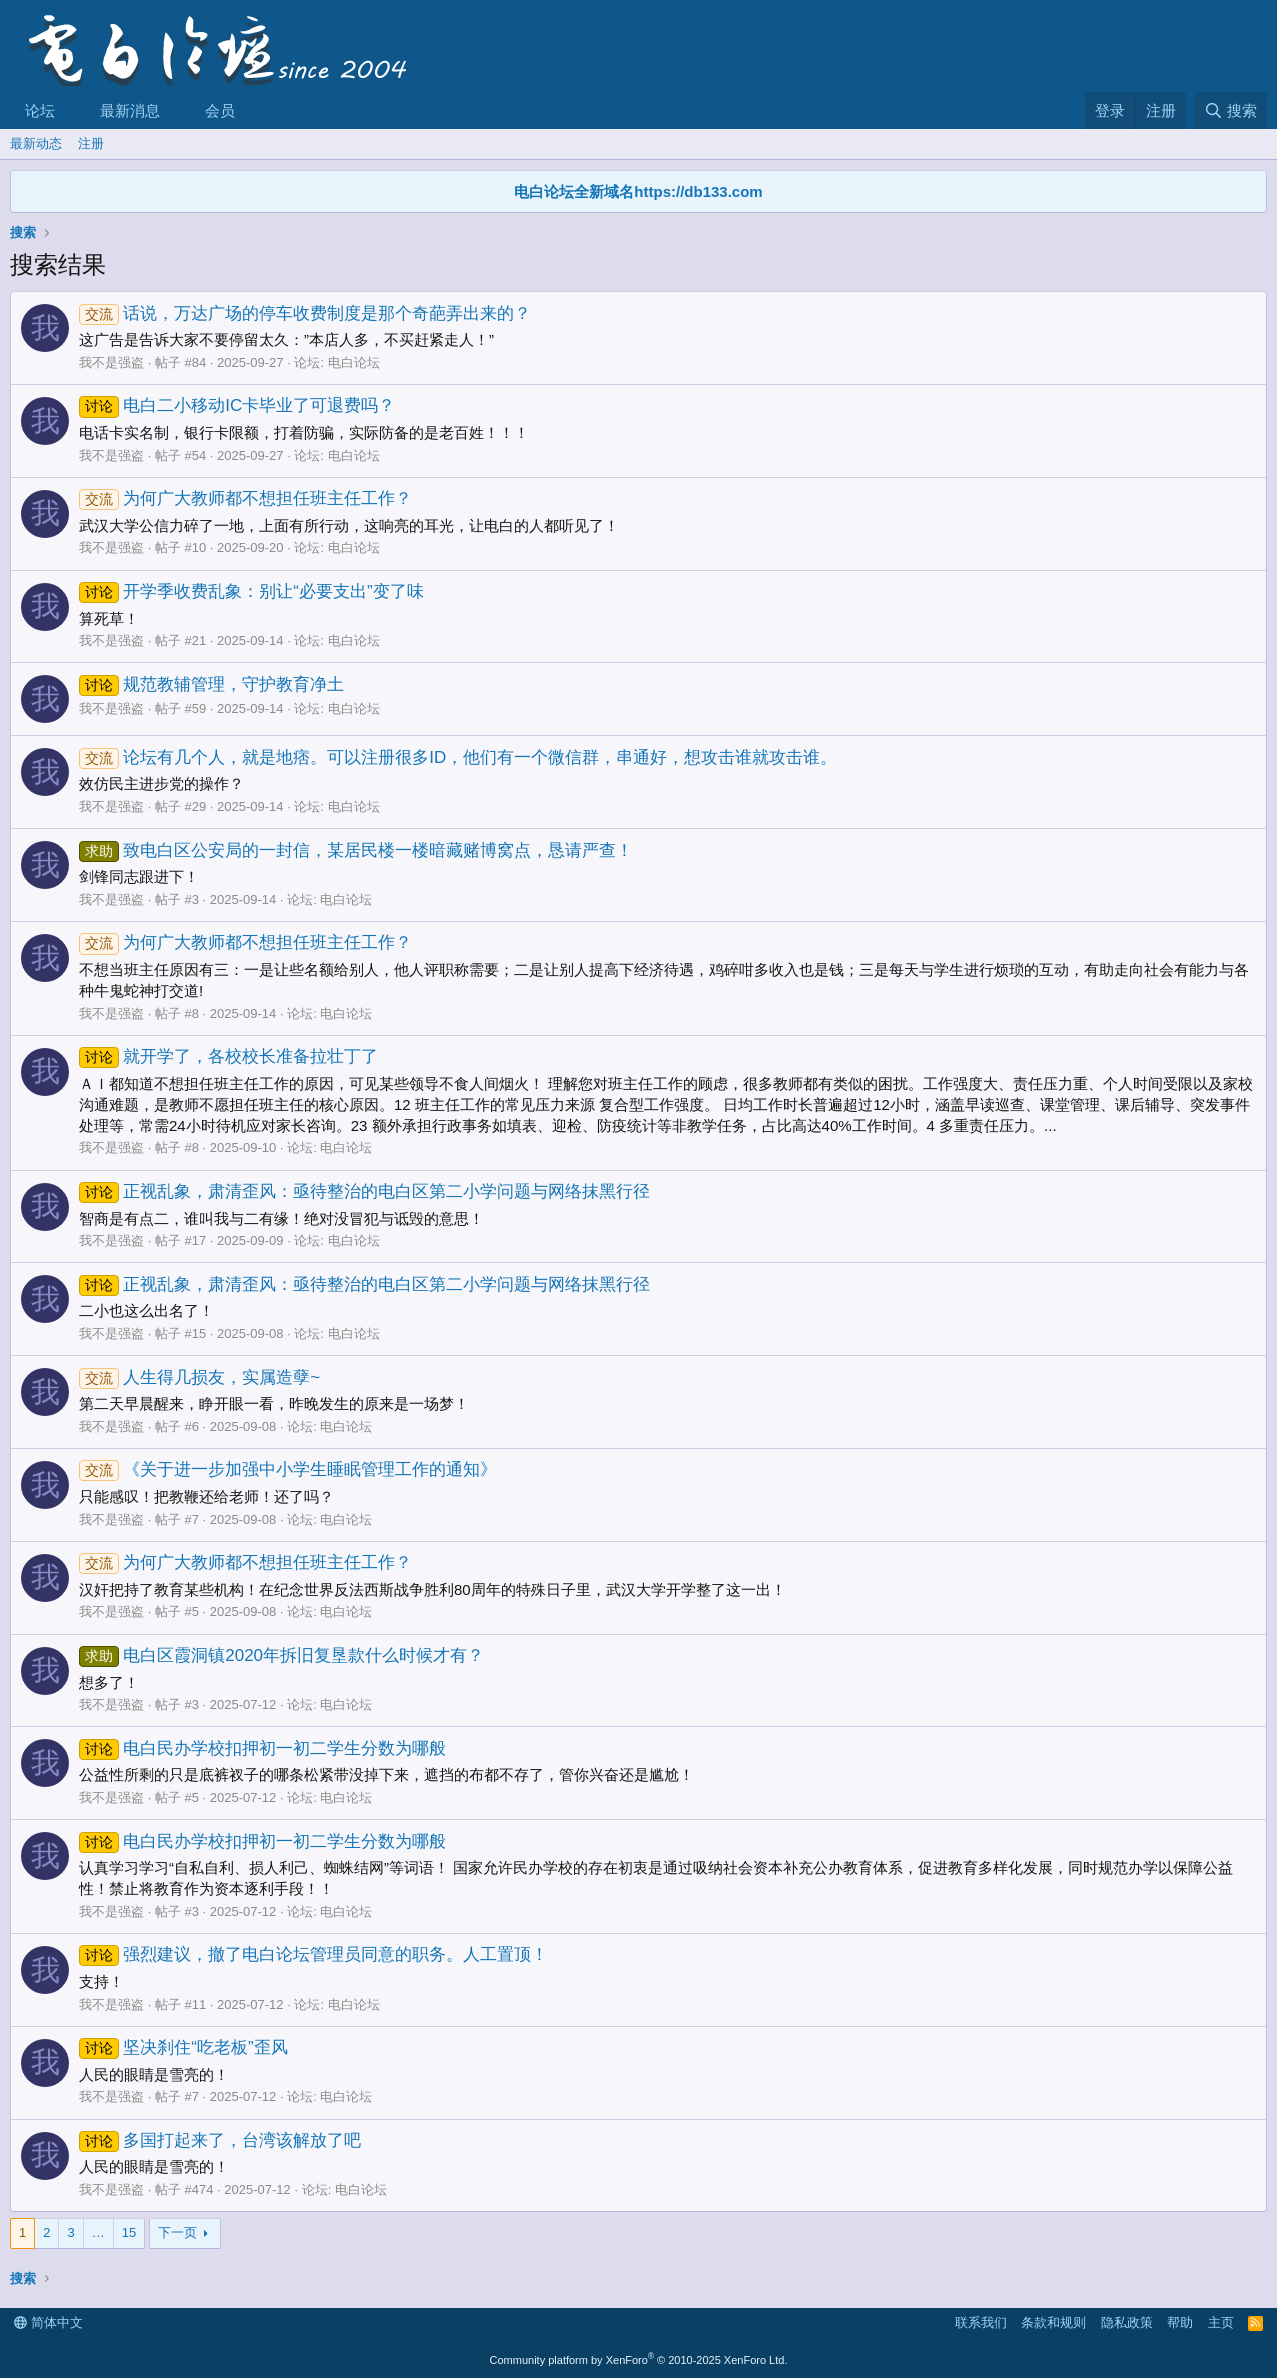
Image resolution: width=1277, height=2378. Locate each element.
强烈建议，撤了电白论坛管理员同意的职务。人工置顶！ (313, 1954)
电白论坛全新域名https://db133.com (638, 191)
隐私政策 (1127, 2322)
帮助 (1180, 2322)
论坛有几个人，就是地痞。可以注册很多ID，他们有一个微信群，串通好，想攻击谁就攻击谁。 (458, 757)
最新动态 (36, 143)
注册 (91, 143)
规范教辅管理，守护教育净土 (211, 684)
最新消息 (130, 110)
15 (129, 2232)
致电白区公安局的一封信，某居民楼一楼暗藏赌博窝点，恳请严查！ (356, 850)
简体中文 (48, 2322)
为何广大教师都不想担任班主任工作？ (245, 498)
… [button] (98, 2232)
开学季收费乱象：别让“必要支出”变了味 (251, 591)
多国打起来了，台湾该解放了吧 (220, 2140)
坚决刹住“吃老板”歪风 (183, 2047)
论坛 (40, 110)
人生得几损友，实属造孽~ (199, 1377)
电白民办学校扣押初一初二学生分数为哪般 (262, 1748)
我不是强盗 (111, 362)
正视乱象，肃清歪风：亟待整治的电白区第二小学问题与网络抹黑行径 (364, 1191)
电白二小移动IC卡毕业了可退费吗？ (237, 405)
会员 (220, 110)
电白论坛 (354, 362)
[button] (71, 110)
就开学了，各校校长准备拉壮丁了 (228, 1056)
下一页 (177, 2232)
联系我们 (981, 2322)
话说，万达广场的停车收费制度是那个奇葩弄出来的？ (305, 313)
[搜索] (1230, 110)
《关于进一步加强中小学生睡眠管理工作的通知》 (288, 1469)
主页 (1221, 2322)
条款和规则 (1053, 2322)
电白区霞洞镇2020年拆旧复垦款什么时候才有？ (281, 1655)
